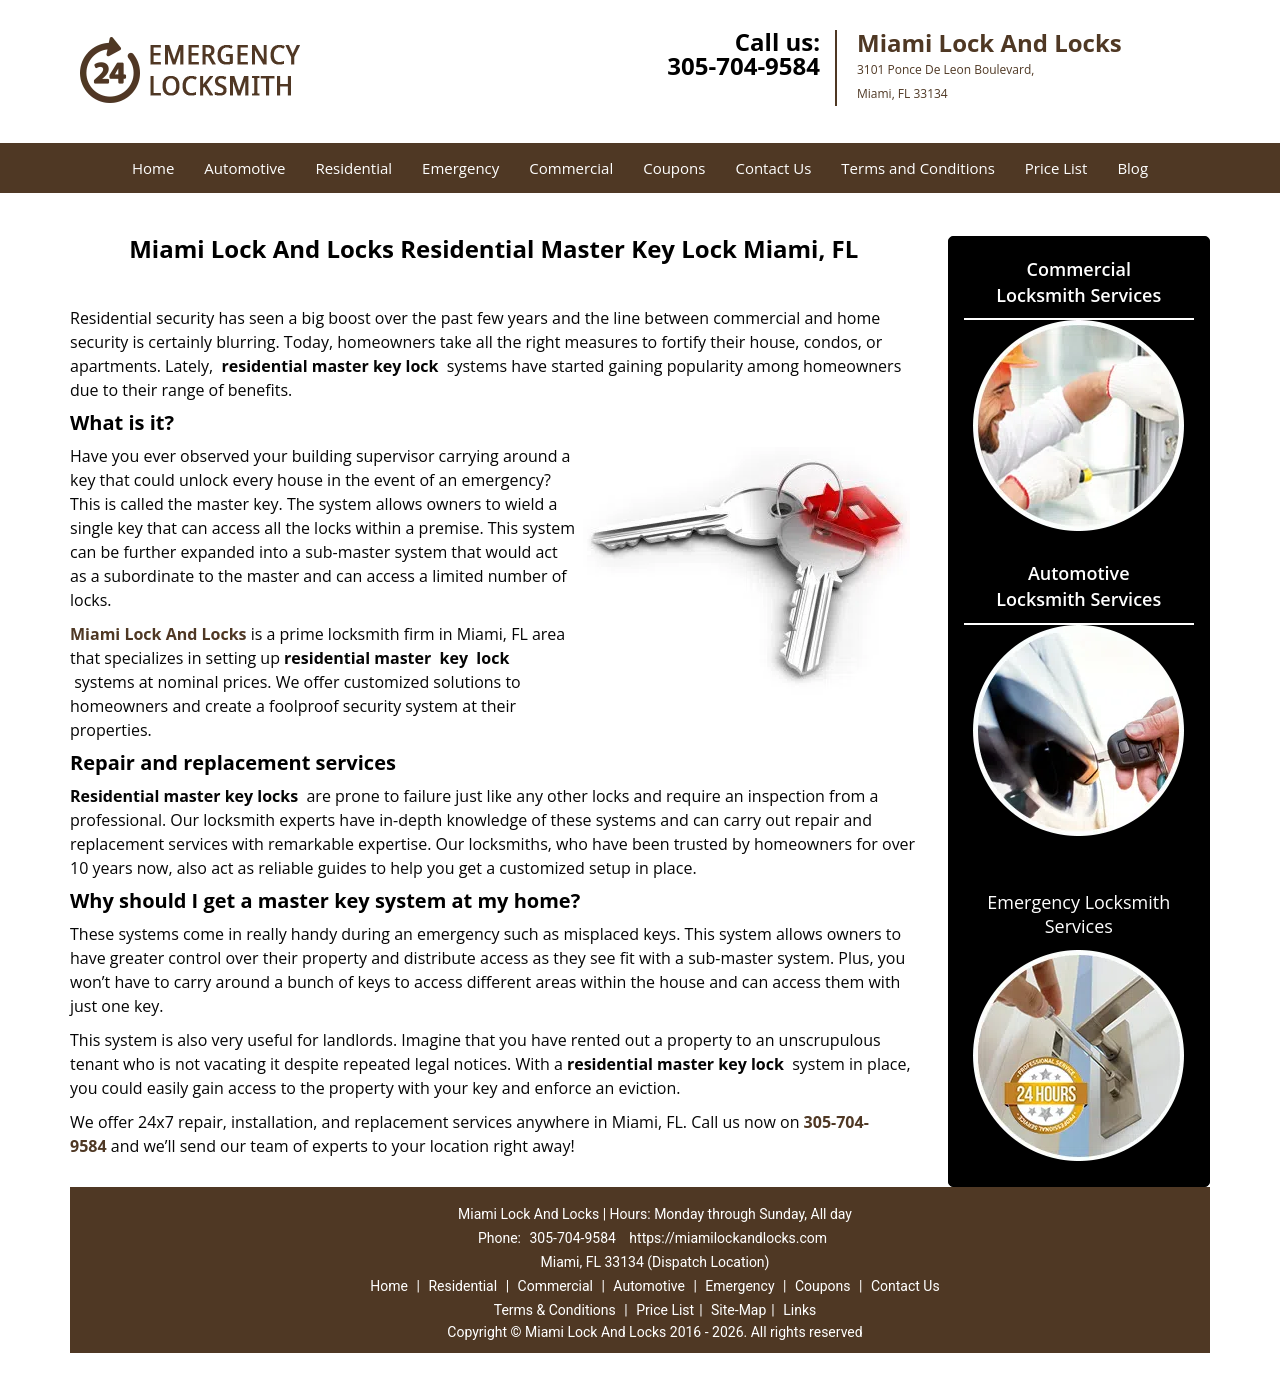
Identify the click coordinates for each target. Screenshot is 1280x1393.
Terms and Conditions (918, 168)
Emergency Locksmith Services (1078, 914)
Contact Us (773, 168)
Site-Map (738, 1310)
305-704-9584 (743, 65)
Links (799, 1310)
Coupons (674, 168)
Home (153, 168)
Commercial (571, 168)
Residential (353, 168)
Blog (1132, 168)
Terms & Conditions (555, 1310)
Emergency (460, 168)
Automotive (244, 168)
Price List (1056, 168)
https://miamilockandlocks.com (728, 1238)
